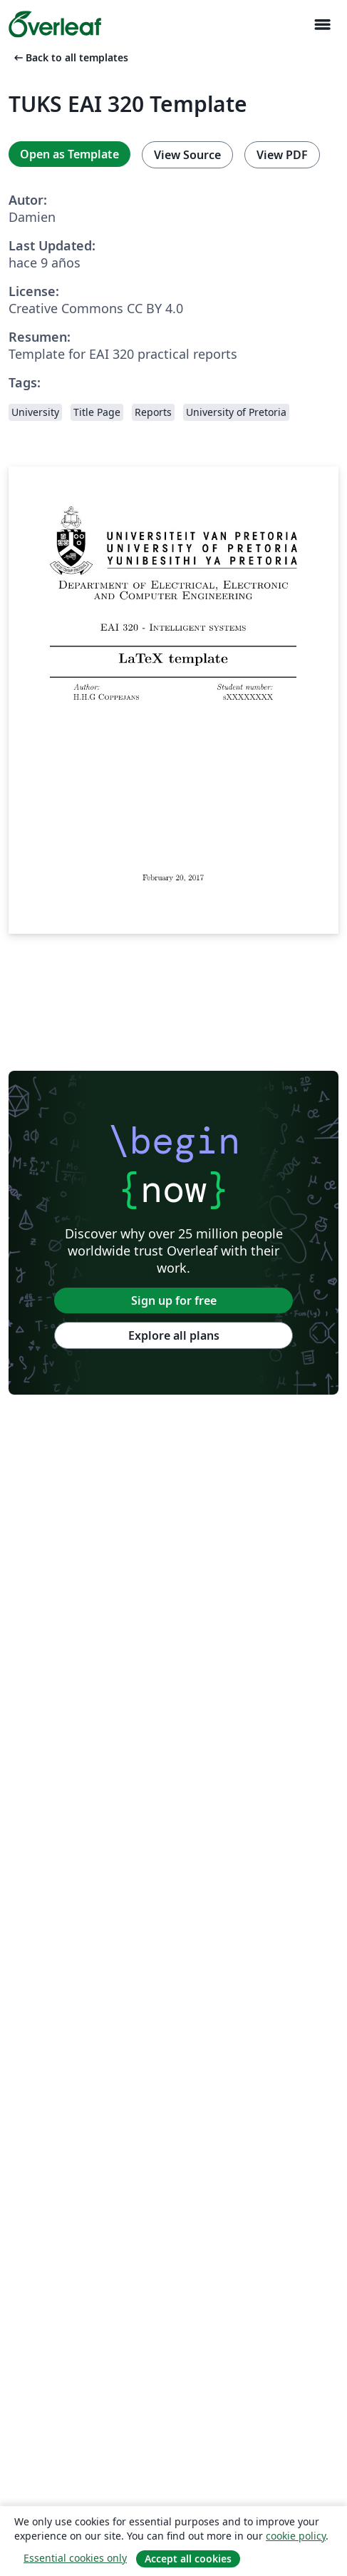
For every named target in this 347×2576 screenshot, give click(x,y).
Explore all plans (173, 1335)
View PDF (282, 155)
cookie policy (296, 2535)
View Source (187, 155)
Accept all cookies (188, 2558)
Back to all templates (69, 57)
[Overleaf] (55, 24)
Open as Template (69, 154)
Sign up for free (174, 1300)
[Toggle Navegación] (322, 24)
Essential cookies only (75, 2558)
